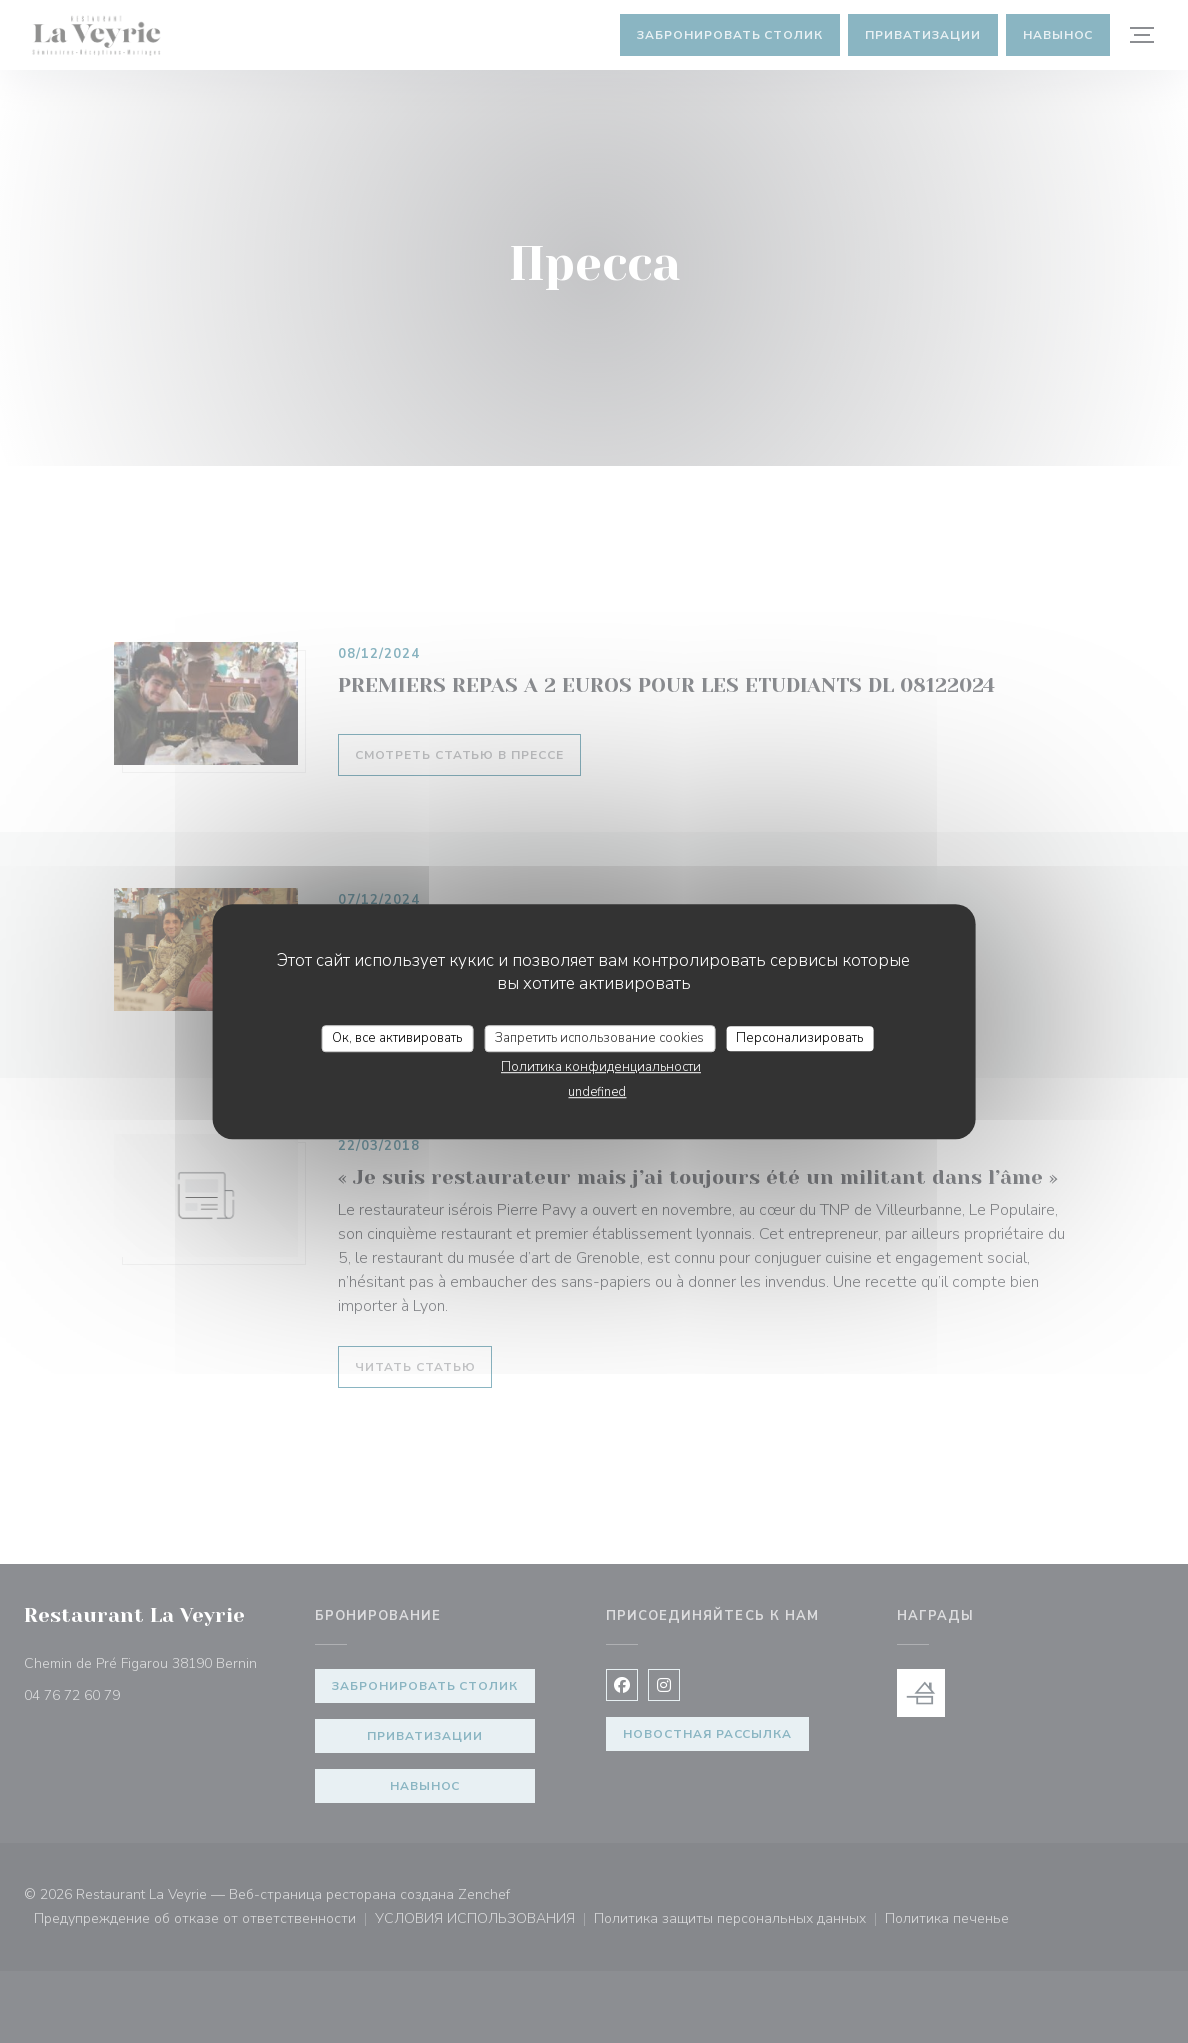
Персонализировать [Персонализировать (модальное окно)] (799, 1038)
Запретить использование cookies (599, 1038)
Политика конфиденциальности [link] (601, 1067)
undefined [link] (597, 1092)
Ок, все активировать (397, 1038)
